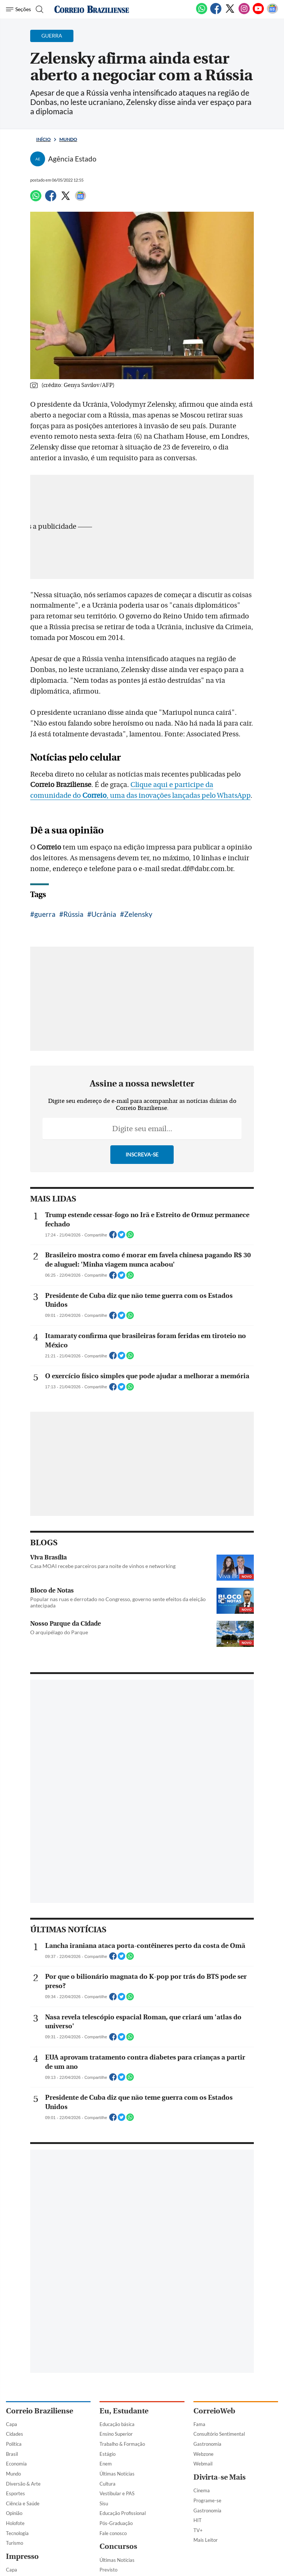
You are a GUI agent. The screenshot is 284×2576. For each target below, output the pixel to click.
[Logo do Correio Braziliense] (91, 9)
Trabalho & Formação (122, 2444)
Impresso (22, 2556)
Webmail (202, 2464)
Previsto (108, 2570)
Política (14, 2444)
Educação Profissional (123, 2513)
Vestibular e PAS (117, 2493)
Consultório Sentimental (219, 2434)
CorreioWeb (214, 2411)
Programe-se (207, 2500)
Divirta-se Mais (219, 2477)
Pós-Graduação (116, 2523)
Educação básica (117, 2424)
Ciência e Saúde (23, 2503)
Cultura (108, 2484)
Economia (16, 2464)
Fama (199, 2424)
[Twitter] (230, 13)
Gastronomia (207, 2444)
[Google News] (272, 13)
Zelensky (138, 914)
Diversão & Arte (23, 2484)
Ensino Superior (116, 2434)
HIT (197, 2520)
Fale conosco (113, 2533)
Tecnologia (17, 2533)
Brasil (12, 2454)
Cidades (14, 2434)
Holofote (15, 2523)
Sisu (104, 2503)
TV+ (198, 2530)
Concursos (118, 2546)
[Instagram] (244, 13)
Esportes (15, 2493)
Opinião (14, 2513)
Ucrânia (103, 914)
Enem (106, 2464)
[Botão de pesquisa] (38, 9)
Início (43, 139)
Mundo (68, 139)
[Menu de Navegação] (18, 9)
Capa (11, 2424)
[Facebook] (215, 13)
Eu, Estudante (124, 2411)
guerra (45, 914)
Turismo (14, 2543)
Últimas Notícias (117, 2474)
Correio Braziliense (39, 2411)
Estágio (108, 2454)
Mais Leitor (205, 2540)
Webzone (203, 2454)
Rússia (73, 914)
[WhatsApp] (201, 13)
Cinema (201, 2490)
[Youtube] (258, 13)
